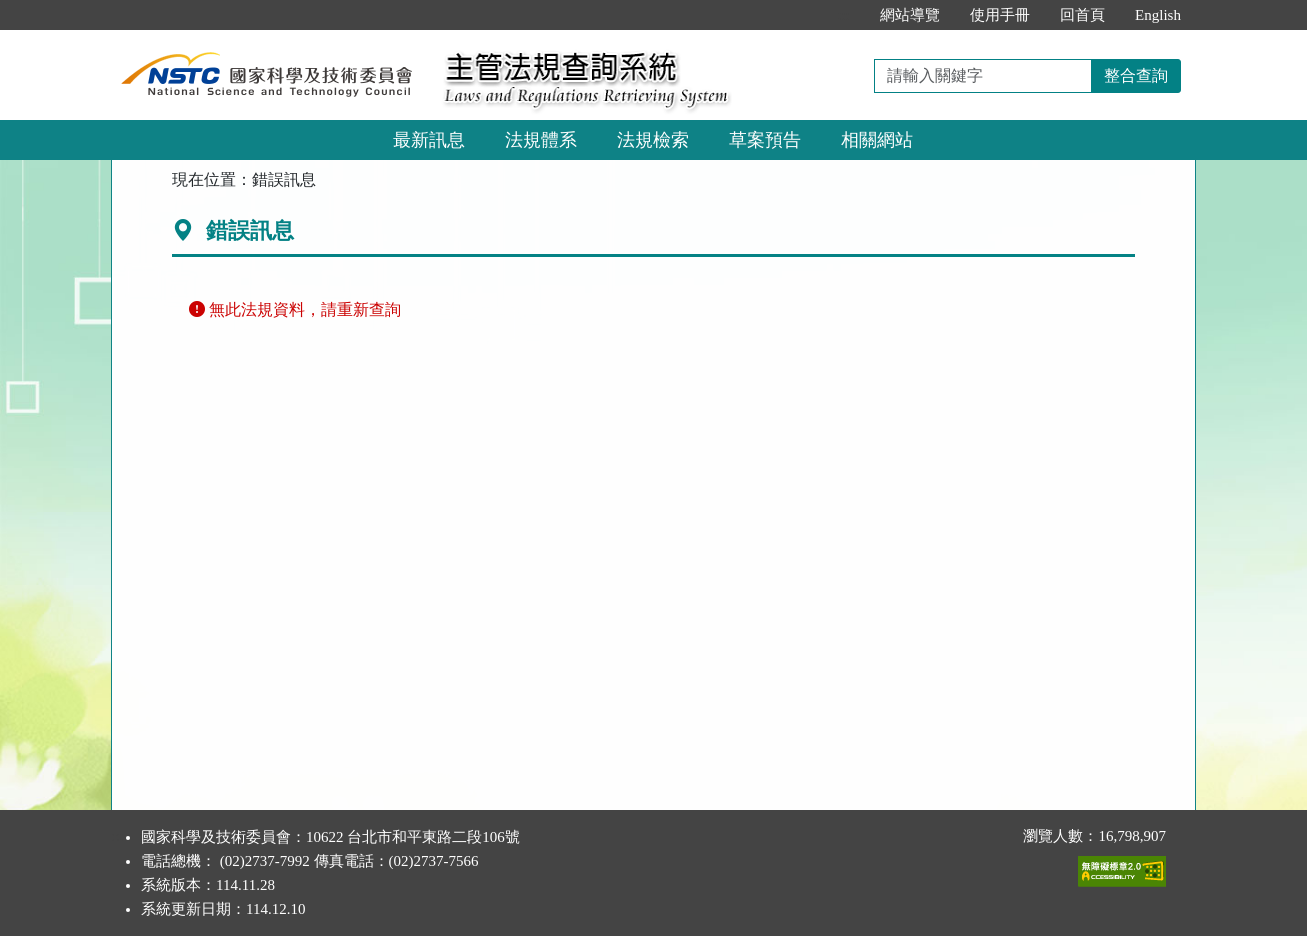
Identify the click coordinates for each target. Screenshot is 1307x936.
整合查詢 (1136, 75)
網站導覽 (910, 15)
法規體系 (541, 140)
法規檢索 (653, 140)
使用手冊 (1000, 15)
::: (844, 15)
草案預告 (765, 140)
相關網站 (877, 140)
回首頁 (1082, 15)
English (1158, 15)
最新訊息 (429, 140)
